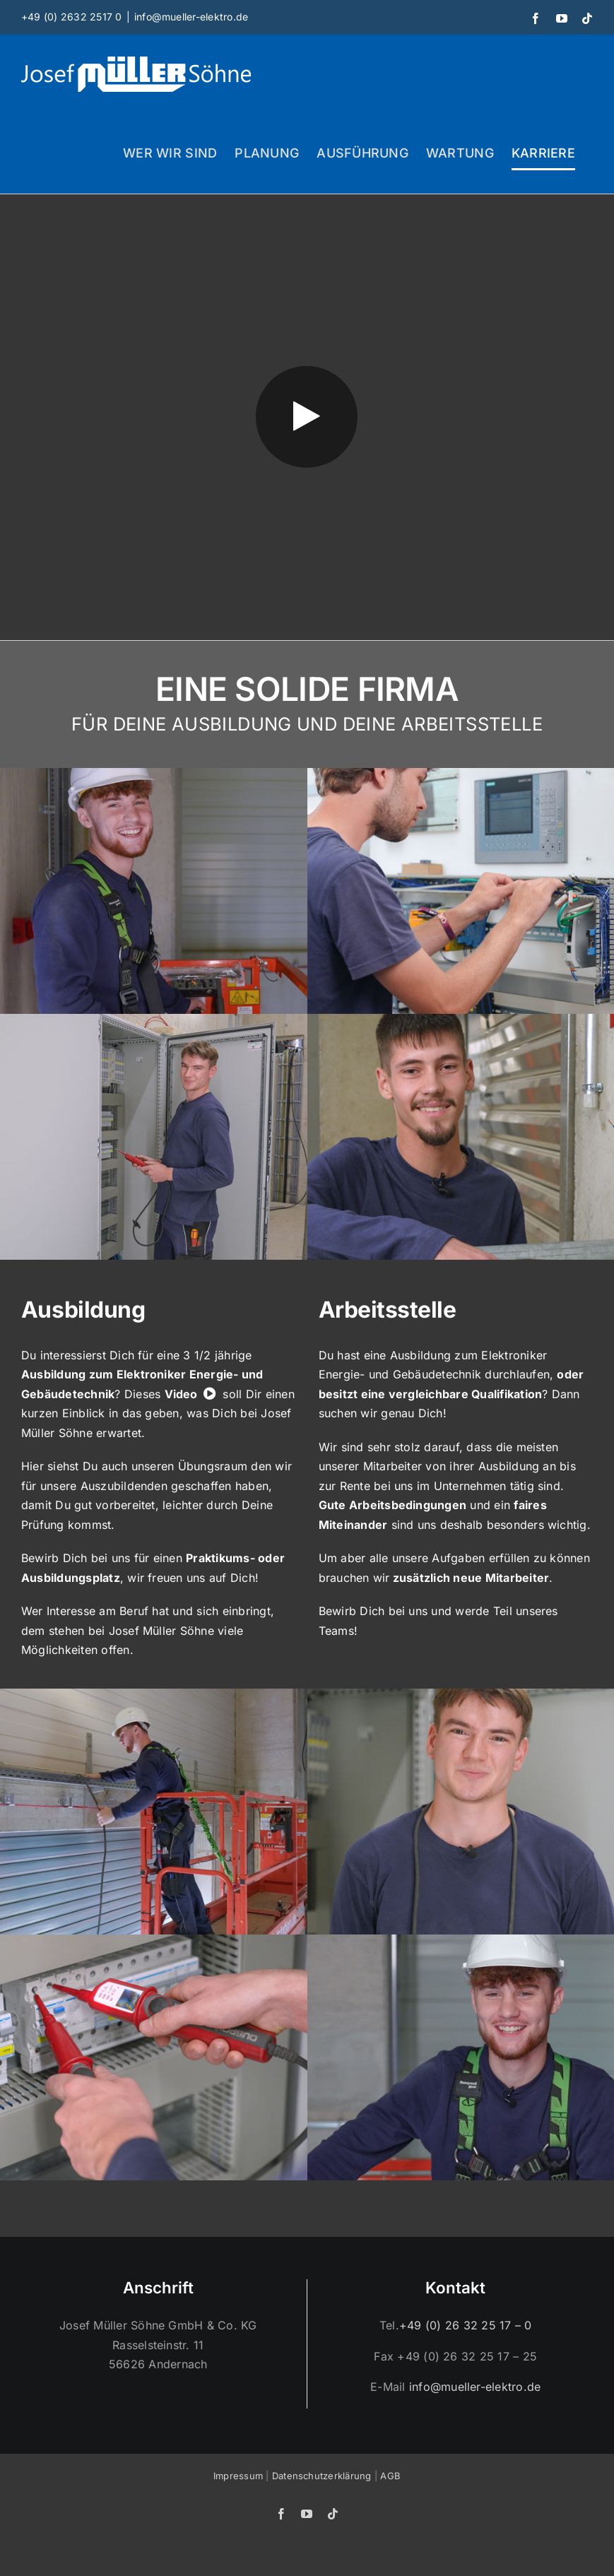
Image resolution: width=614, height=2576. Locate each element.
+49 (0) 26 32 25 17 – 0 (465, 2325)
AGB (390, 2475)
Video (181, 1394)
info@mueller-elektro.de (191, 17)
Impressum (238, 2475)
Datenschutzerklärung (322, 2475)
